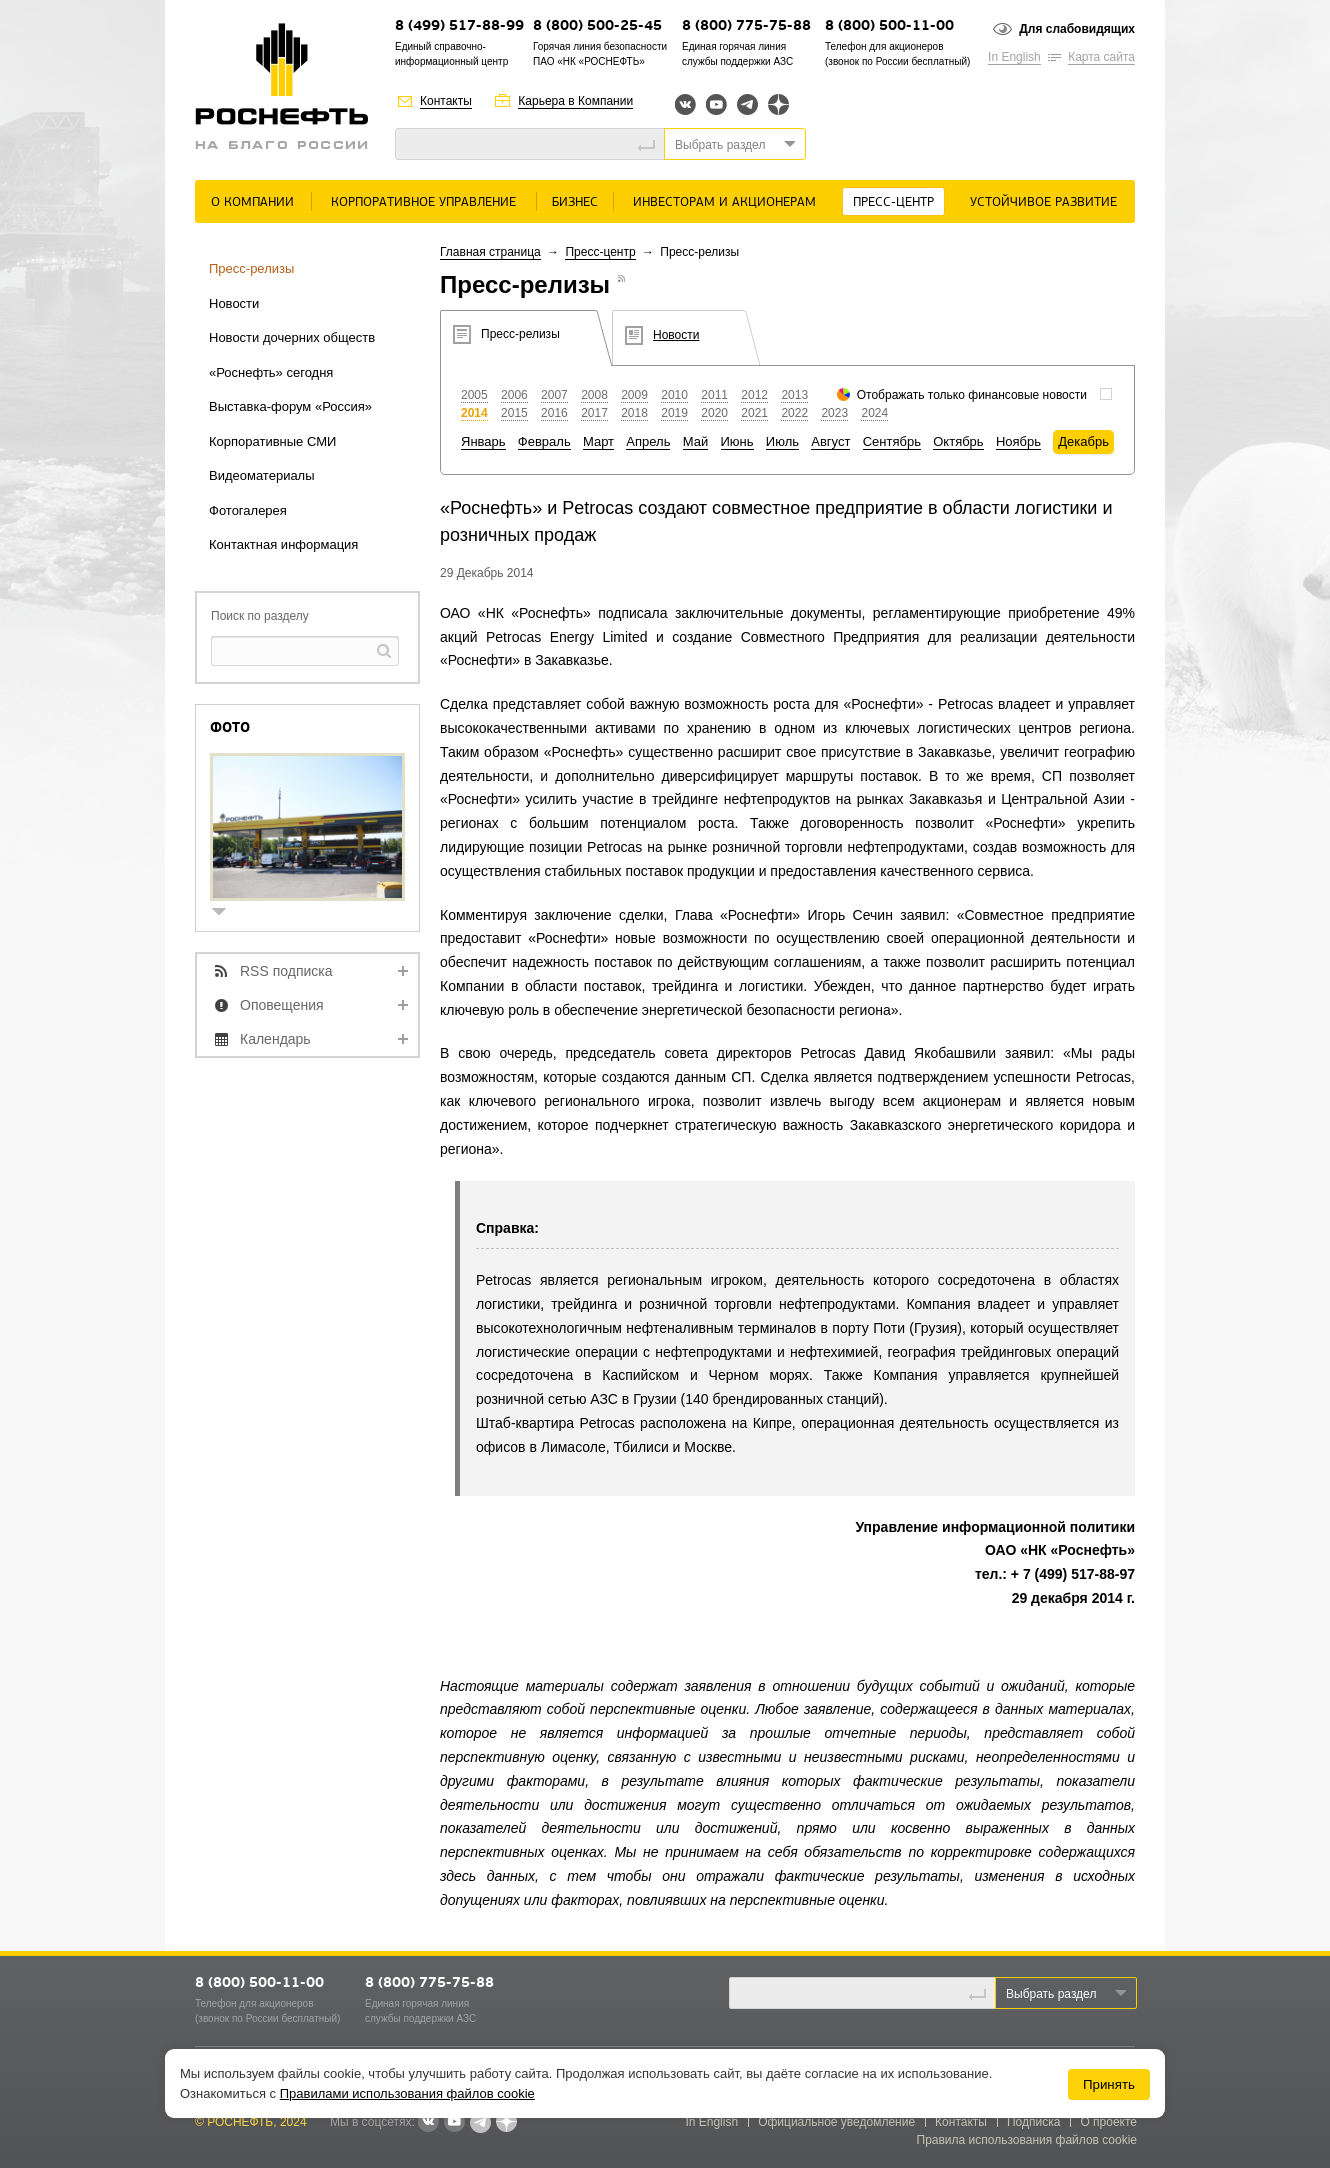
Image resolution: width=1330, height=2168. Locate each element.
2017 (594, 413)
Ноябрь (1018, 441)
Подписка (1033, 2122)
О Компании (252, 202)
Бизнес (575, 202)
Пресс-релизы (251, 268)
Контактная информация (283, 544)
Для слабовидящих (1077, 29)
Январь (483, 441)
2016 (554, 413)
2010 (674, 395)
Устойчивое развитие (1043, 202)
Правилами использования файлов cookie (407, 2093)
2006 (514, 395)
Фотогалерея (248, 510)
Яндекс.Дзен (778, 104)
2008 (594, 395)
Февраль (544, 441)
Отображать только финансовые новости (972, 395)
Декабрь (1083, 441)
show (227, 913)
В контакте (428, 2123)
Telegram (747, 104)
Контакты (446, 101)
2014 (474, 413)
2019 (674, 413)
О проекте (1108, 2122)
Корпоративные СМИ (272, 441)
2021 (754, 413)
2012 (754, 395)
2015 (514, 413)
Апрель (648, 441)
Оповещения (282, 1005)
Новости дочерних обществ (292, 337)
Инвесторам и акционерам (724, 202)
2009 (634, 395)
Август (830, 441)
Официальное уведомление (836, 2122)
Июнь (737, 441)
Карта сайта (1101, 57)
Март (598, 441)
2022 (794, 413)
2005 (474, 395)
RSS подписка (286, 971)
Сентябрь (892, 441)
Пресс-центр (893, 202)
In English (1014, 57)
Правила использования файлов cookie (1027, 2140)
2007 (554, 395)
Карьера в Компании (575, 101)
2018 (634, 413)
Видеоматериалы (262, 475)
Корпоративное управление (423, 202)
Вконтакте (685, 104)
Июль (782, 441)
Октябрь (958, 441)
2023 (834, 413)
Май (695, 441)
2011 (714, 395)
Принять (1109, 2084)
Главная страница (490, 252)
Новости (234, 303)
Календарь (275, 1039)
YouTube (716, 104)
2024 (874, 413)
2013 (794, 395)
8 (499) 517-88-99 (459, 26)
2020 (714, 413)
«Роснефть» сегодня (271, 372)
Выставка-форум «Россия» (290, 406)
